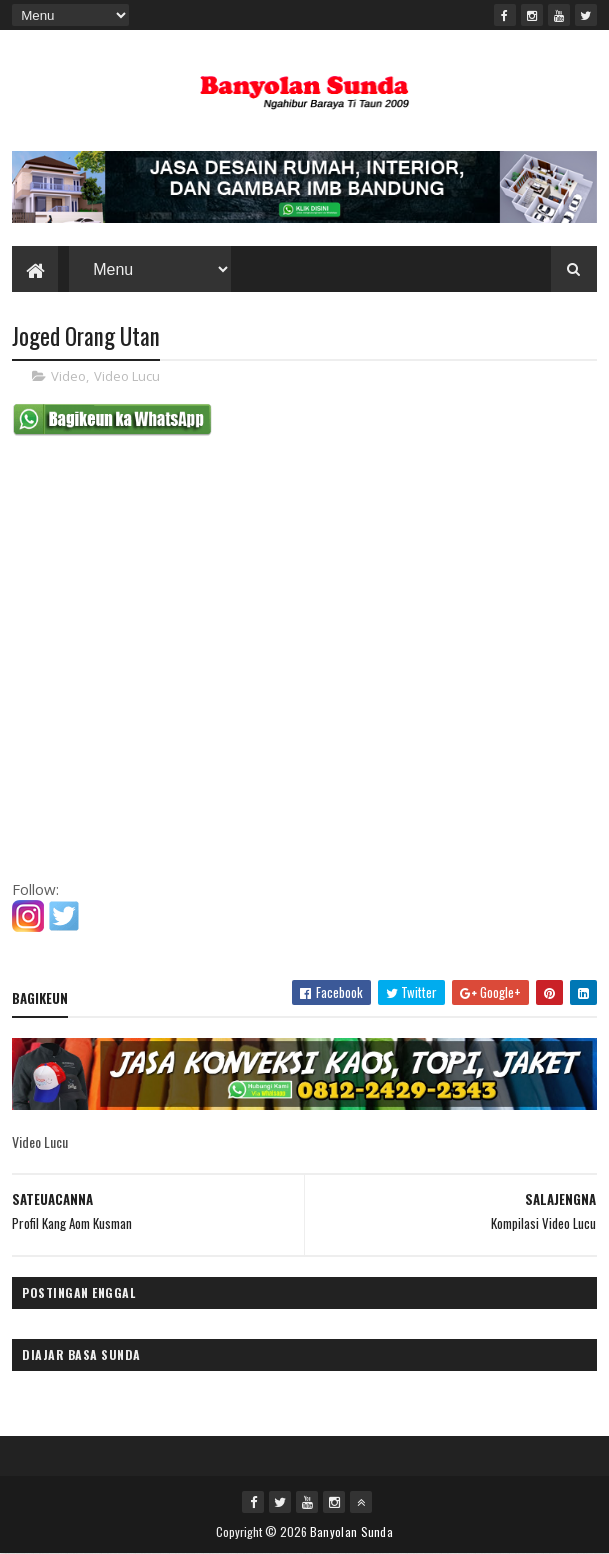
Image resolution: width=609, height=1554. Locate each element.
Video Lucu (127, 376)
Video (68, 376)
